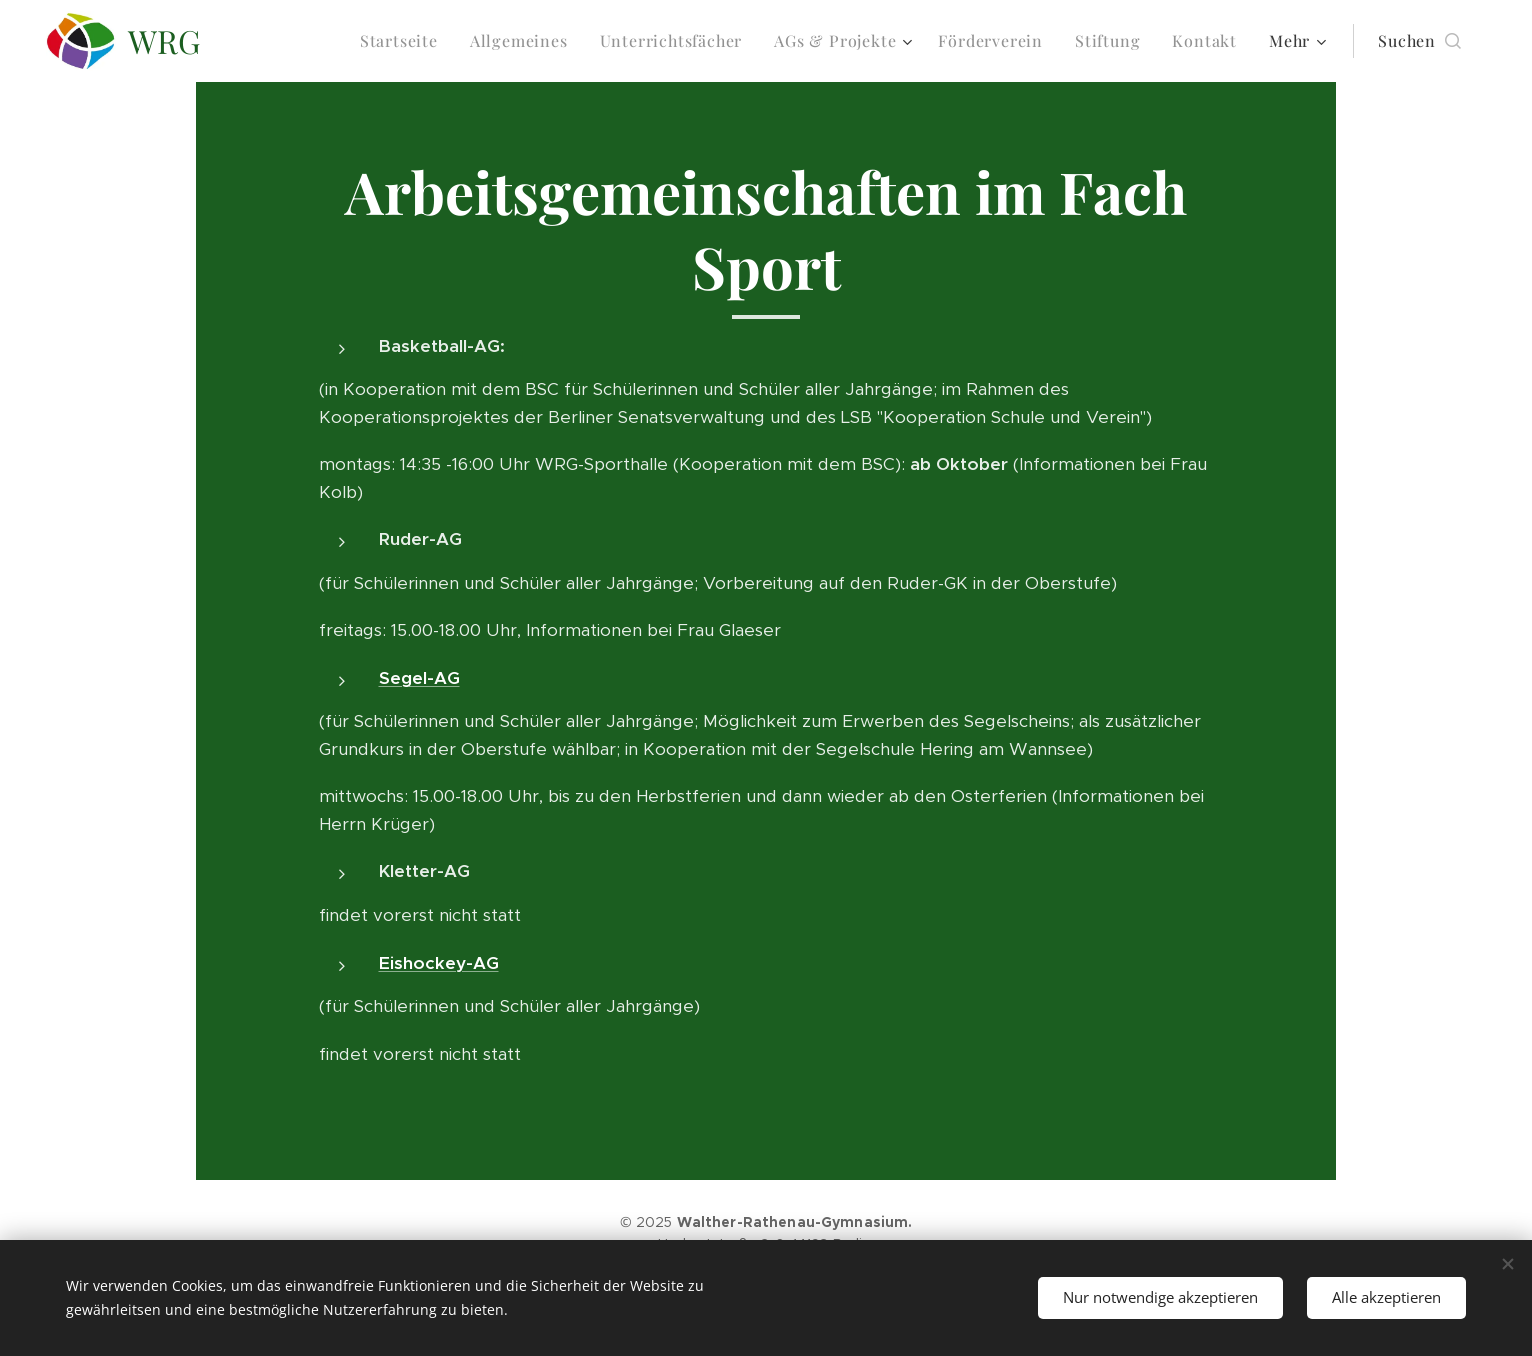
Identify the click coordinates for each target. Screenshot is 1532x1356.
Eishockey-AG (439, 963)
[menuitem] (404, 41)
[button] (1419, 41)
